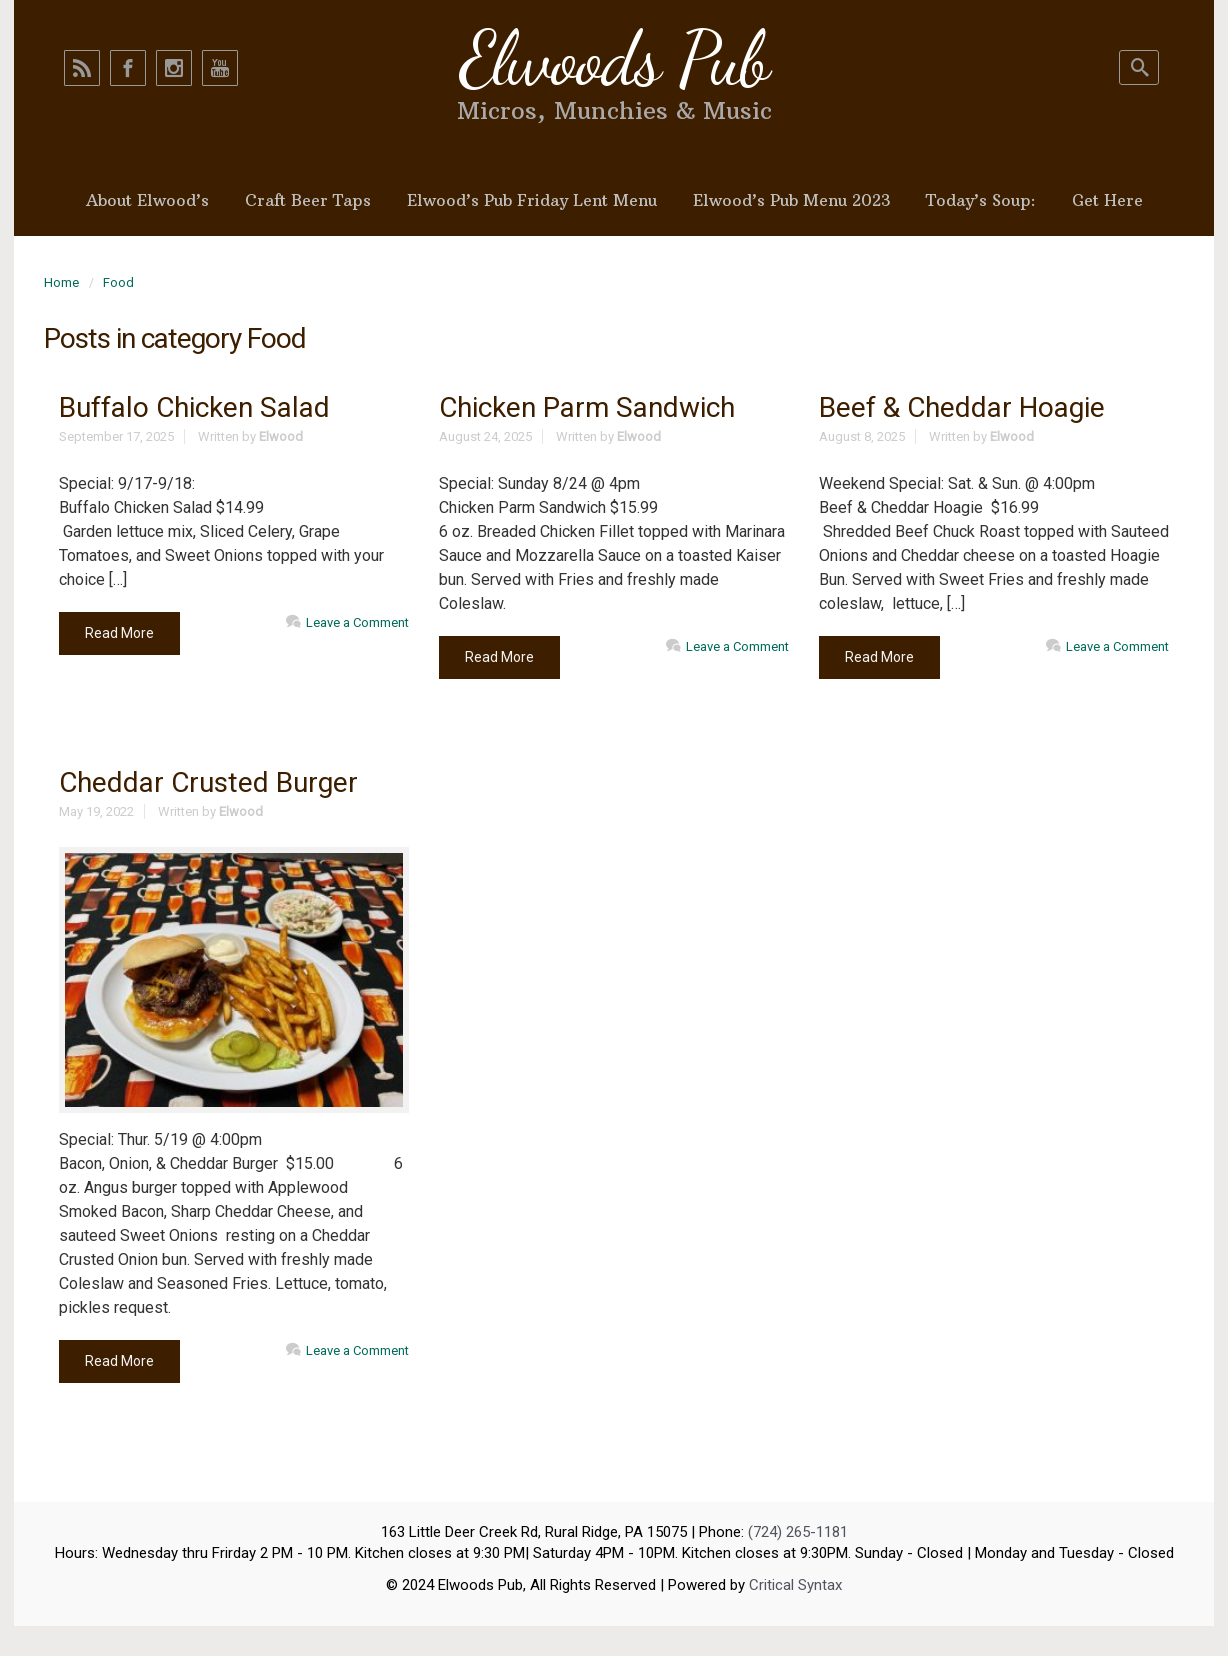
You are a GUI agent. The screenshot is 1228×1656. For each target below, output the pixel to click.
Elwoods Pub (614, 59)
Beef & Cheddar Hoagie (962, 407)
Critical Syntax (795, 1585)
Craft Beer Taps (308, 200)
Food (118, 282)
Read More (119, 633)
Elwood (281, 436)
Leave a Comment (357, 622)
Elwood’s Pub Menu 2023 (791, 200)
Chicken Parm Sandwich (587, 407)
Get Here (1107, 200)
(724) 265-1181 (798, 1532)
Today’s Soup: (981, 200)
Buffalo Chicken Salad (194, 407)
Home (61, 282)
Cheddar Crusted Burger (208, 782)
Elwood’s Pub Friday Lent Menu (532, 200)
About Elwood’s (147, 200)
